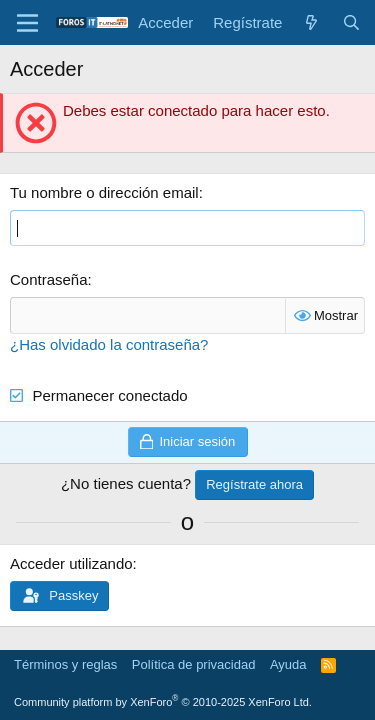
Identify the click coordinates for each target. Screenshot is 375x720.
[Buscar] (351, 22)
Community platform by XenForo (163, 702)
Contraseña (49, 279)
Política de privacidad (194, 664)
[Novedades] (311, 22)
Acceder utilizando (71, 563)
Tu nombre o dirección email (104, 192)
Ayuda (288, 664)
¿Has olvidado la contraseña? (109, 344)
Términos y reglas (65, 664)
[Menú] (27, 23)
